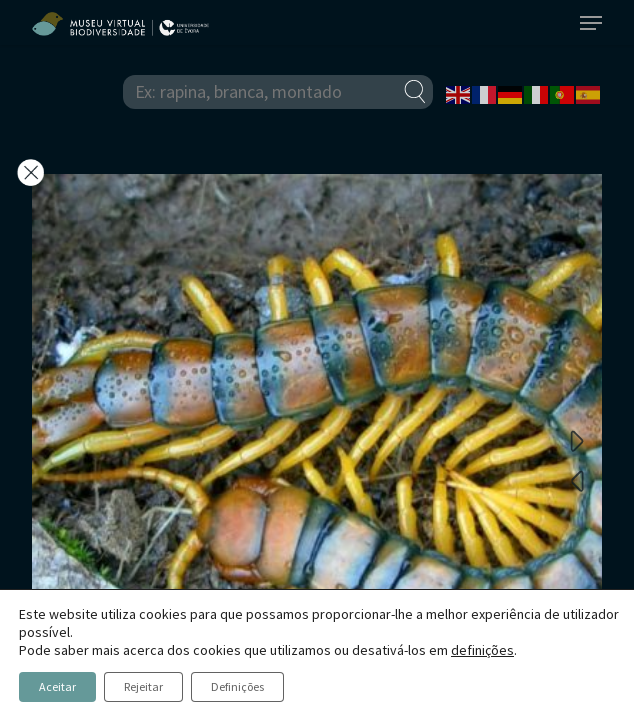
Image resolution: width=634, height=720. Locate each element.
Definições (237, 686)
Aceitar (57, 686)
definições (482, 650)
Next (577, 440)
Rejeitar (143, 686)
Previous (577, 480)
